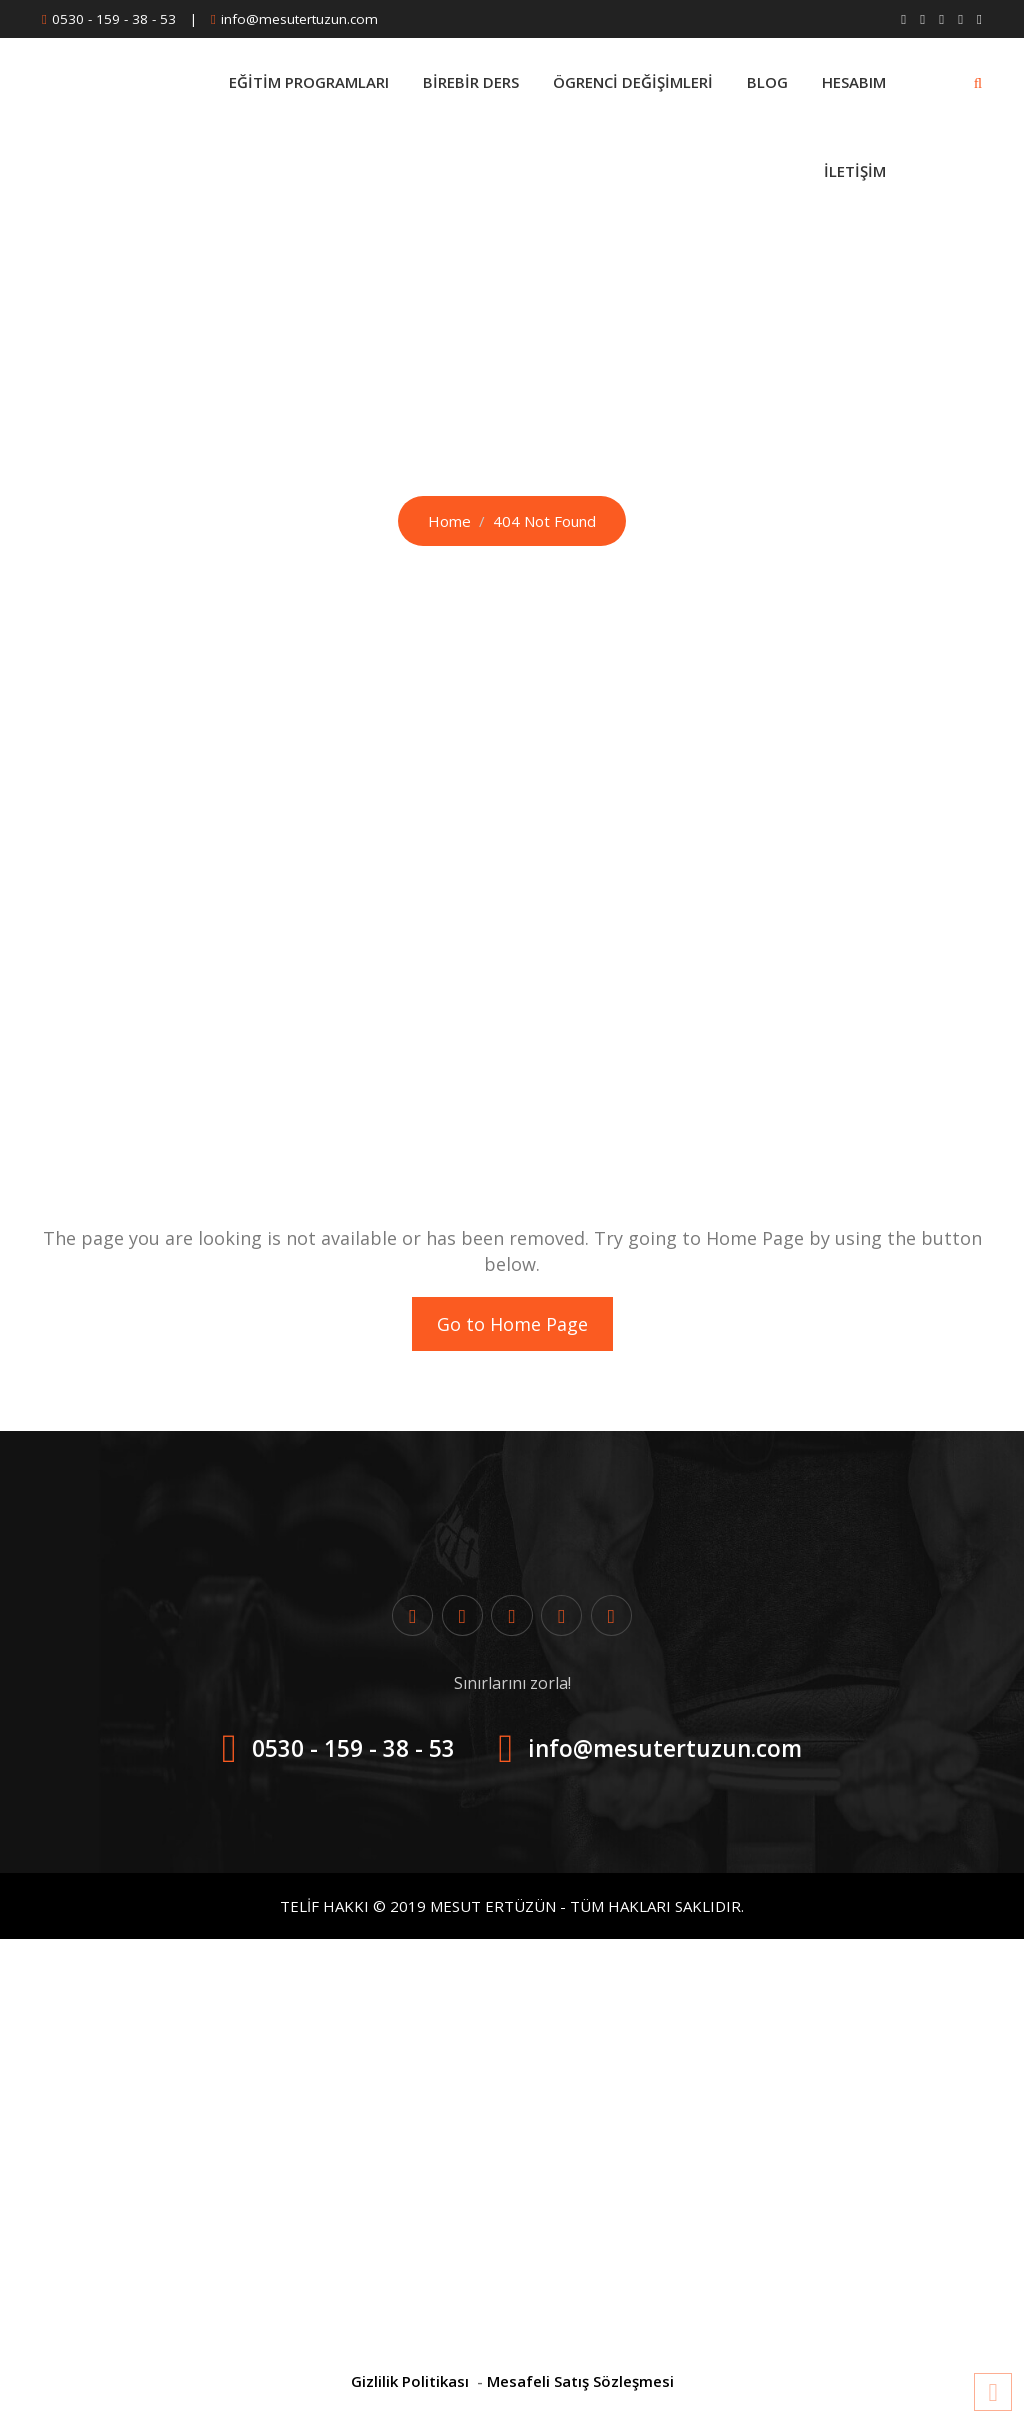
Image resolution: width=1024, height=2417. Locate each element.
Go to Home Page (512, 1324)
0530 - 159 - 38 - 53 (114, 19)
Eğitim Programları (309, 82)
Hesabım (854, 82)
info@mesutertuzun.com (299, 19)
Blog (767, 82)
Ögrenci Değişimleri (633, 82)
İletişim (855, 171)
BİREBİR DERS (471, 82)
